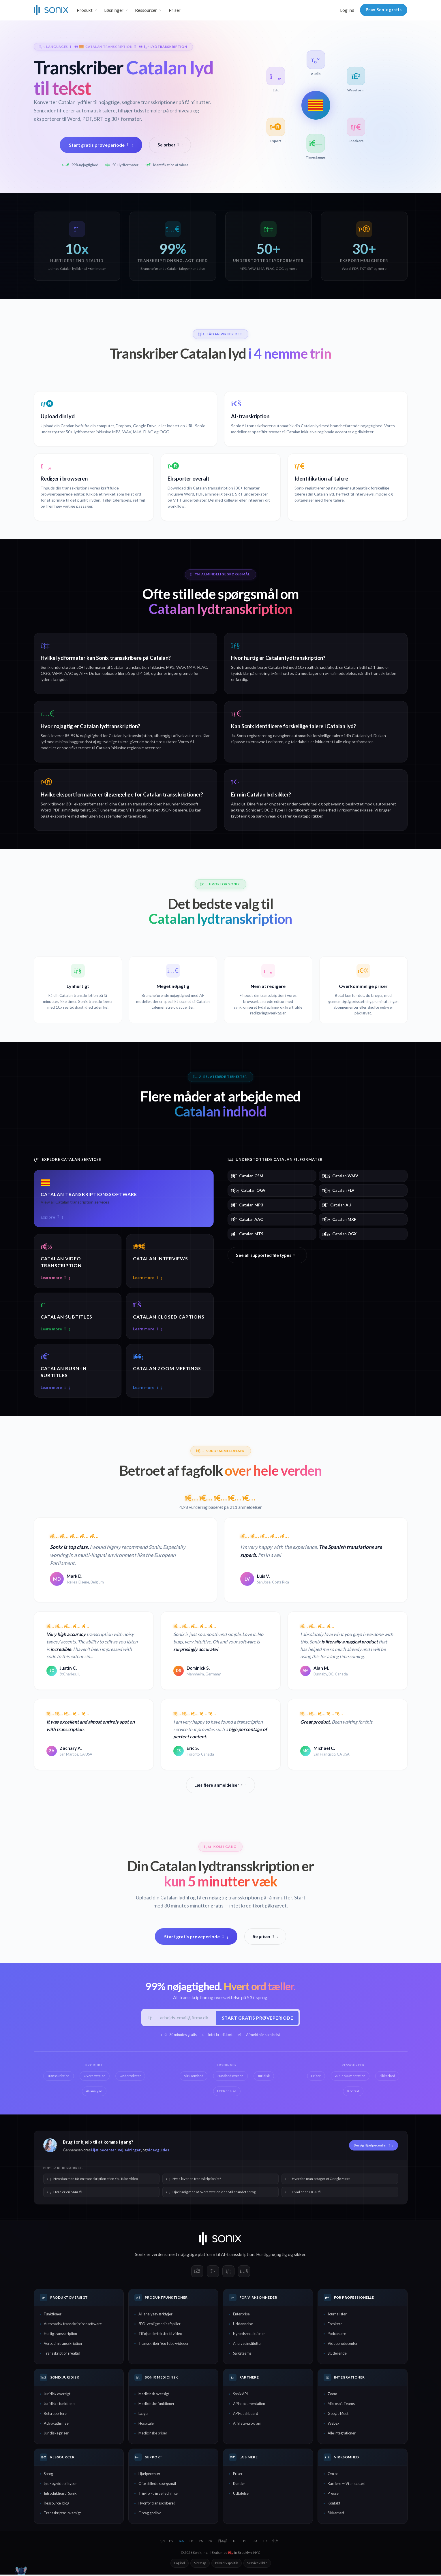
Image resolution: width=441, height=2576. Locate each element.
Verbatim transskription (63, 2344)
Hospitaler (146, 2424)
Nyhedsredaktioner (249, 2335)
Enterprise (241, 2315)
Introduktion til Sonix (60, 2494)
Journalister (337, 2315)
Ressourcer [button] (146, 10)
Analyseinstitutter (247, 2344)
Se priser (170, 144)
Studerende (337, 2354)
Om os (333, 2475)
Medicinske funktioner (156, 2405)
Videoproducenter (343, 2344)
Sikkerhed (336, 2514)
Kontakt (334, 2504)
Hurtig (262, 2255)
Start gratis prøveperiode (101, 145)
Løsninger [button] (113, 10)
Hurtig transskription (60, 2335)
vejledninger (129, 2151)
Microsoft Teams (341, 2405)
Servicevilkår (257, 2564)
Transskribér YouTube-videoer (163, 2344)
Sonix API (240, 2395)
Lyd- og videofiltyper (60, 2485)
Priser (175, 10)
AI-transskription (237, 2255)
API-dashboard (245, 2415)
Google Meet (338, 2415)
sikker (299, 2255)
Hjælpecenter (103, 2151)
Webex (333, 2424)
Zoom (332, 2395)
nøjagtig (279, 2255)
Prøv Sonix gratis (384, 9)
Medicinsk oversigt (153, 2395)
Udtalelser (241, 2494)
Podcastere (337, 2335)
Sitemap (200, 2564)
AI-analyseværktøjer (155, 2315)
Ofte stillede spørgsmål (157, 2485)
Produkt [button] (85, 10)
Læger (143, 2415)
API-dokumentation (249, 2405)
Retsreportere (55, 2415)
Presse (333, 2494)
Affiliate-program (247, 2424)
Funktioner (52, 2315)
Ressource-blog (56, 2504)
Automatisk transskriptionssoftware (73, 2325)
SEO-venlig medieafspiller (159, 2325)
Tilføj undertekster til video (160, 2335)
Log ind (347, 10)
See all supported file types (267, 1255)
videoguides (158, 2151)
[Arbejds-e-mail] (185, 2018)
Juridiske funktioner (60, 2405)
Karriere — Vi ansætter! (347, 2485)
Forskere (335, 2325)
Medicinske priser (152, 2434)
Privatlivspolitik (226, 2564)
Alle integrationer (342, 2434)
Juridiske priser (56, 2434)
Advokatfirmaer (57, 2424)
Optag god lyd (150, 2514)
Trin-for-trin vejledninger (158, 2494)
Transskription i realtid (62, 2354)
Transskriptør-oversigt (62, 2514)
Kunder (239, 2485)
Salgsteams (242, 2354)
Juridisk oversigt (57, 2395)
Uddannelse (243, 2325)
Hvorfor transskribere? (156, 2504)
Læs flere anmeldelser (220, 1785)
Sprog (48, 2475)
